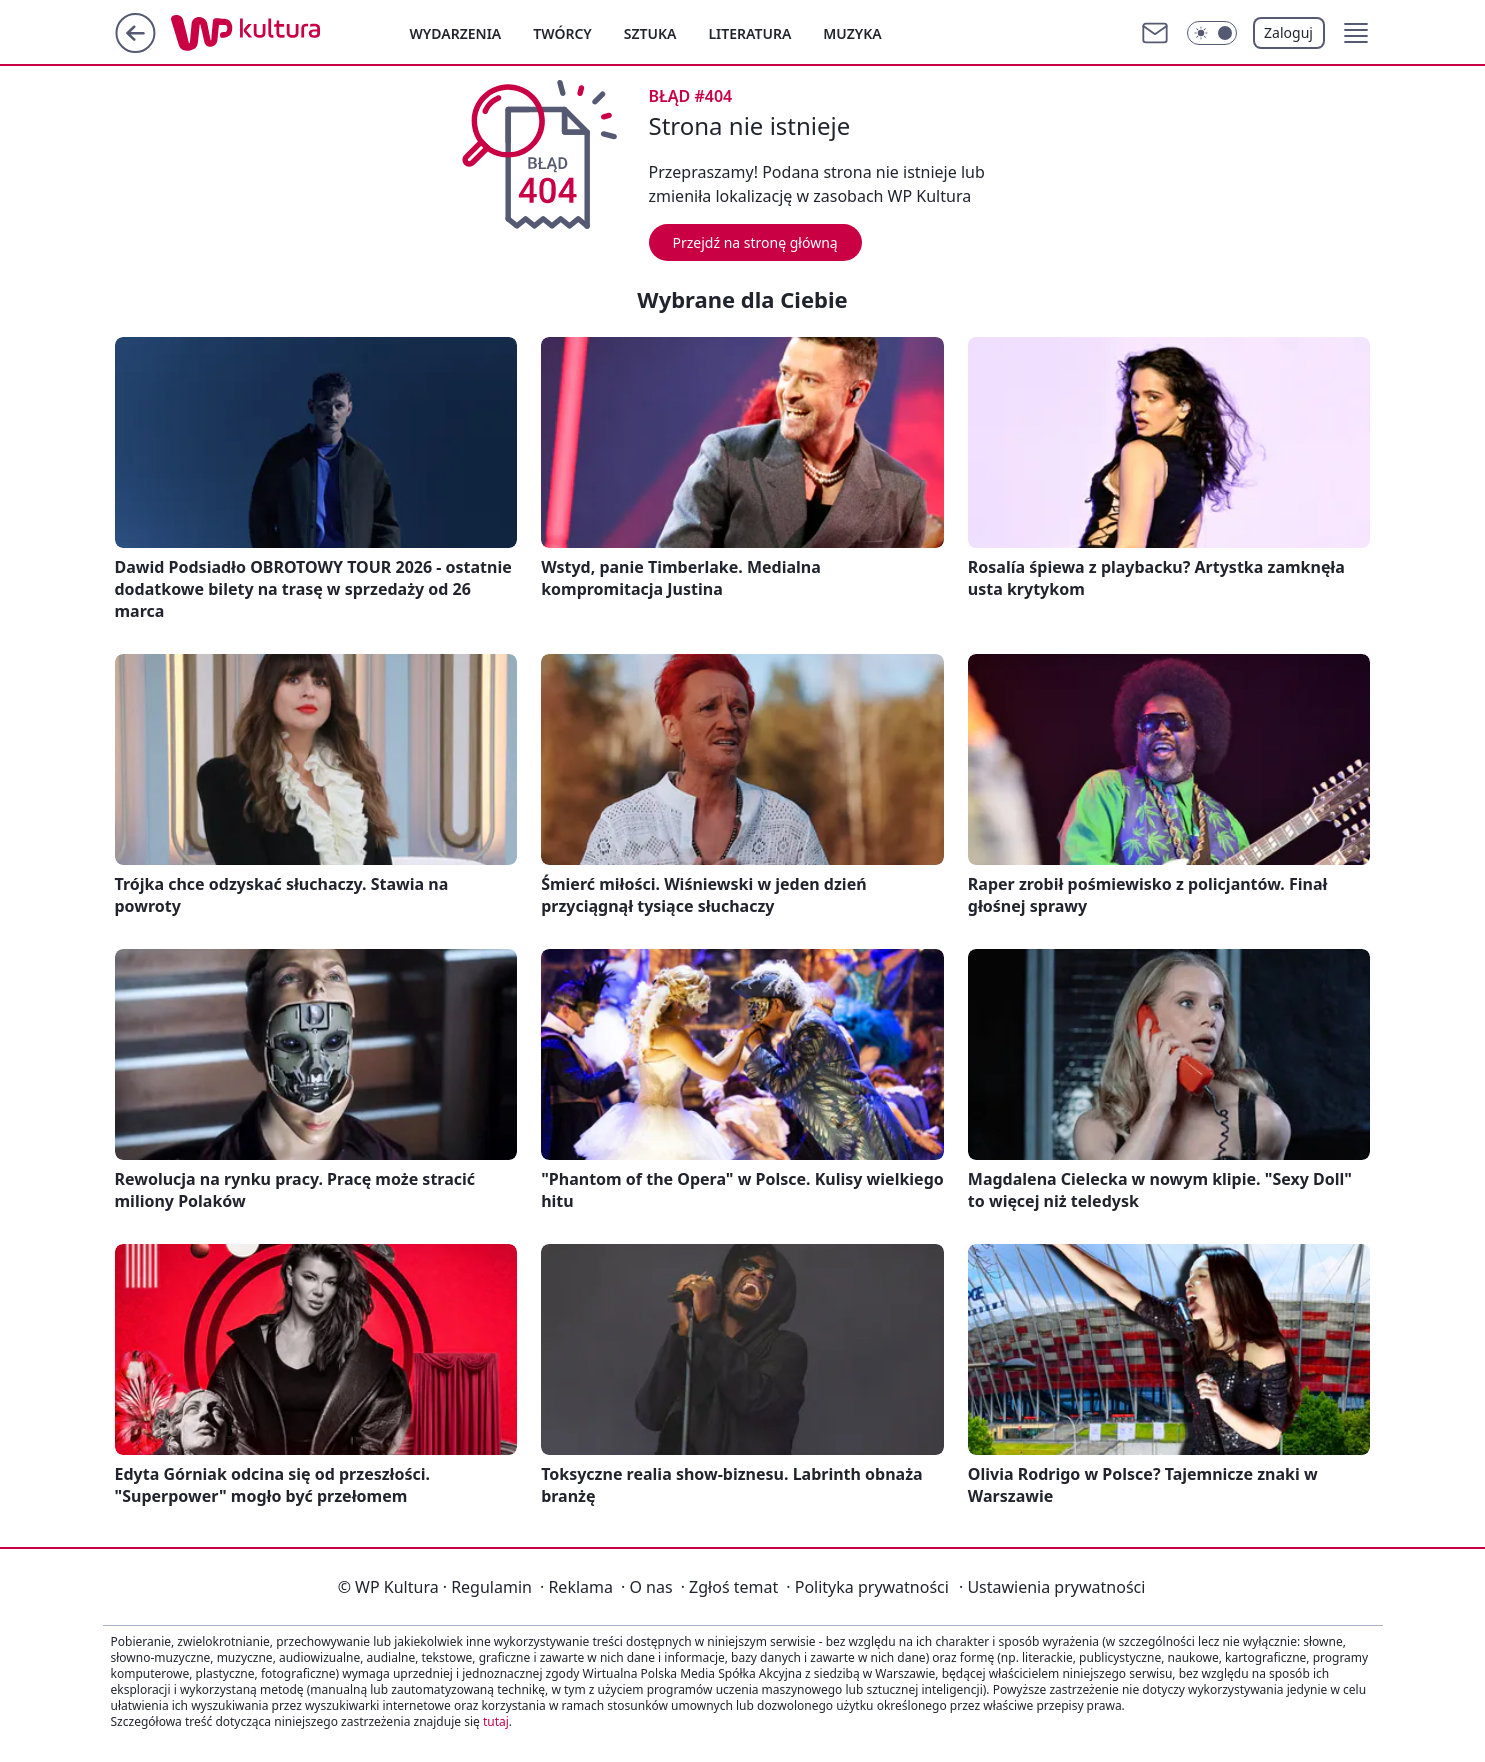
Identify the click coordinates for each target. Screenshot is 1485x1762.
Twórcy (562, 33)
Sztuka (650, 33)
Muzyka (852, 33)
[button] (1356, 33)
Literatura (749, 33)
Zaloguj (1288, 32)
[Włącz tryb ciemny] (1212, 33)
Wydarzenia (456, 33)
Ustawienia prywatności (1052, 1587)
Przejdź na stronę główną (755, 242)
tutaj (496, 1721)
